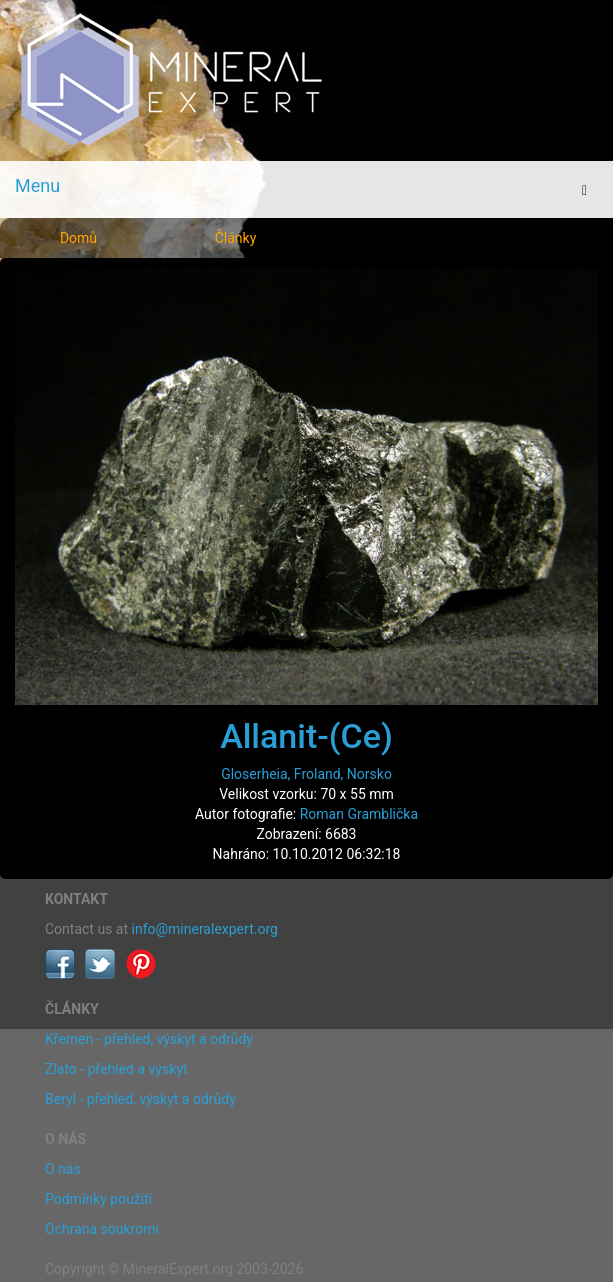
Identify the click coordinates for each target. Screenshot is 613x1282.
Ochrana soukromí (102, 1229)
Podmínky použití (98, 1199)
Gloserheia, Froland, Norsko (306, 774)
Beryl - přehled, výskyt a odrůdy (140, 1099)
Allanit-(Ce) (306, 736)
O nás (63, 1169)
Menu (37, 185)
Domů (78, 238)
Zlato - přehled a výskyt (116, 1069)
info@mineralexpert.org (205, 929)
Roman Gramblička (359, 814)
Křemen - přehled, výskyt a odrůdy (149, 1039)
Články (236, 238)
